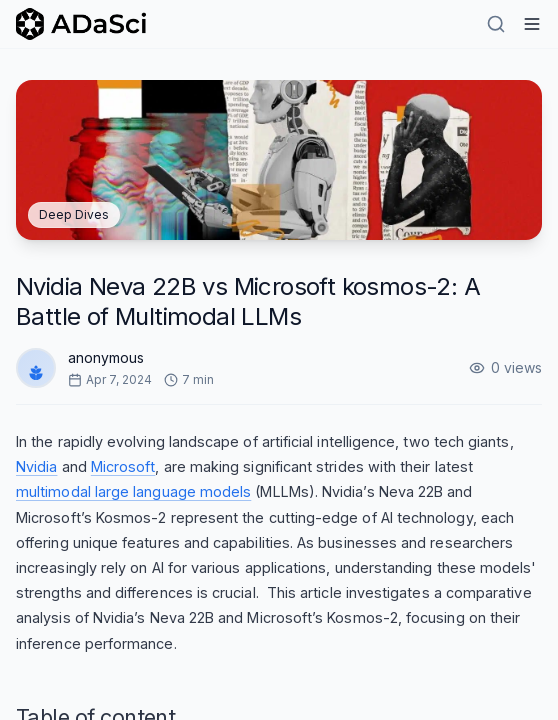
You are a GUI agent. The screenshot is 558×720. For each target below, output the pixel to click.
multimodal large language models (133, 491)
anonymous (106, 357)
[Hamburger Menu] (532, 24)
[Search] (496, 24)
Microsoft (123, 466)
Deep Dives (74, 214)
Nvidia (36, 466)
